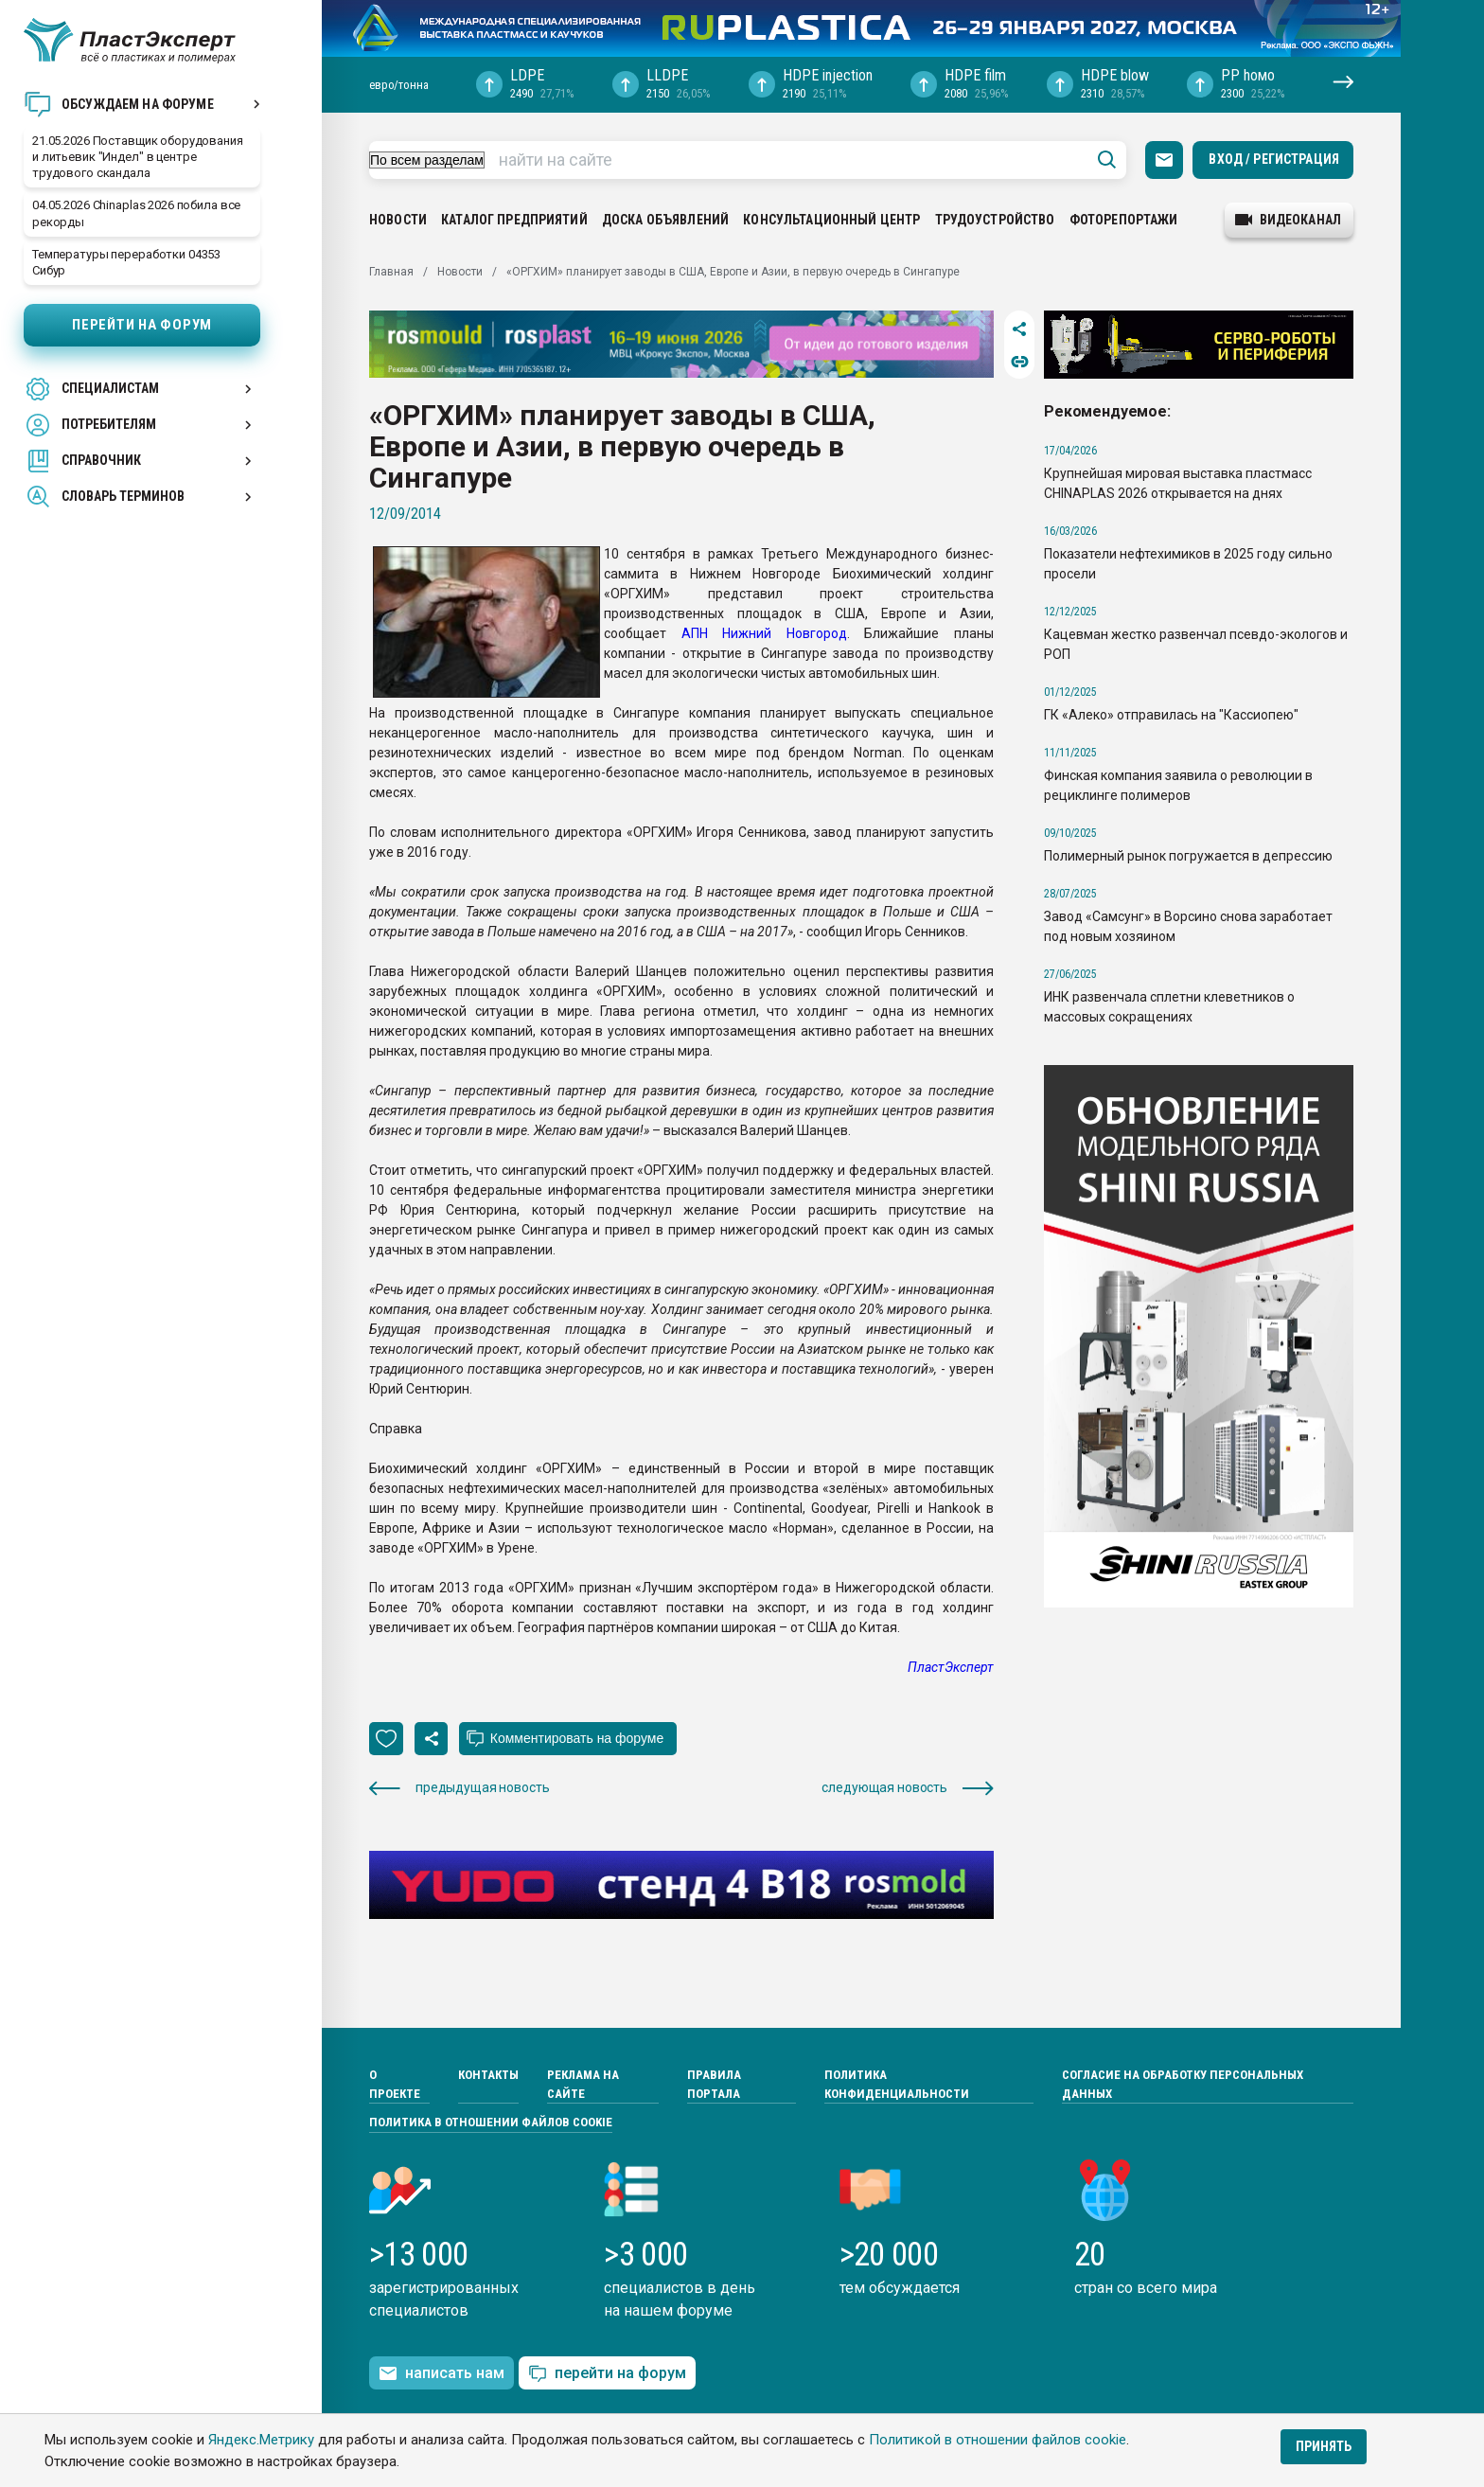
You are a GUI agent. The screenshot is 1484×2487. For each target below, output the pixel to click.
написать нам (441, 2373)
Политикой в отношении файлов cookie (997, 2439)
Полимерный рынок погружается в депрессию (1188, 855)
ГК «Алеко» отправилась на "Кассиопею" (1171, 714)
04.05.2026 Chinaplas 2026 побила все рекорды (136, 213)
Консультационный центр (831, 219)
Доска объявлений (665, 219)
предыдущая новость (459, 1788)
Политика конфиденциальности (896, 2084)
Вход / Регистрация (1274, 159)
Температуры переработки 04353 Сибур (126, 262)
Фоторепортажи (1123, 219)
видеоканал (1288, 219)
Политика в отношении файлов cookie (490, 2122)
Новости (398, 219)
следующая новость (908, 1788)
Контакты (488, 2075)
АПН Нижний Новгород (764, 633)
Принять (1324, 2446)
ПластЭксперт (951, 1667)
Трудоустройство (995, 219)
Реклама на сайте (583, 2084)
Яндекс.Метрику (261, 2439)
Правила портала (714, 2084)
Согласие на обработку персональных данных (1182, 2084)
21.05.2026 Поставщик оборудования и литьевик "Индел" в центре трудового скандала (137, 156)
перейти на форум (607, 2374)
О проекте (394, 2084)
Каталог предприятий (514, 219)
